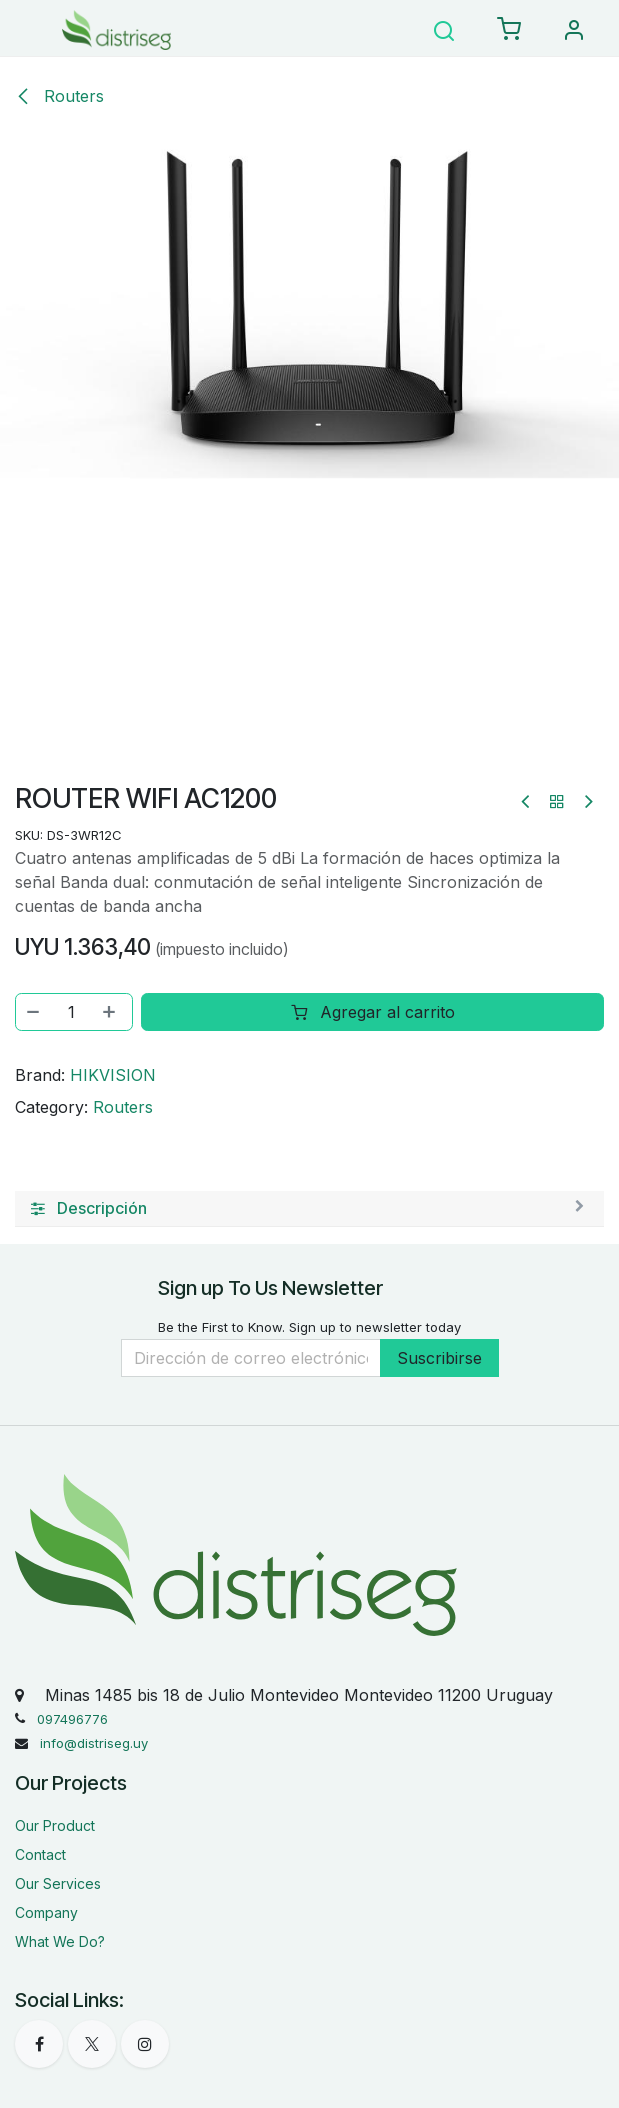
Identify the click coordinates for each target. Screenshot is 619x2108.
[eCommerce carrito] (509, 30)
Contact (40, 1854)
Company (46, 1912)
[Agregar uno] (111, 1012)
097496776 (72, 1719)
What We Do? (60, 1941)
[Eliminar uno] (34, 1012)
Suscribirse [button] (439, 1358)
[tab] (309, 1209)
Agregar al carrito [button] (373, 1012)
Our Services (58, 1883)
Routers (59, 96)
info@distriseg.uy (94, 1743)
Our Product (55, 1825)
